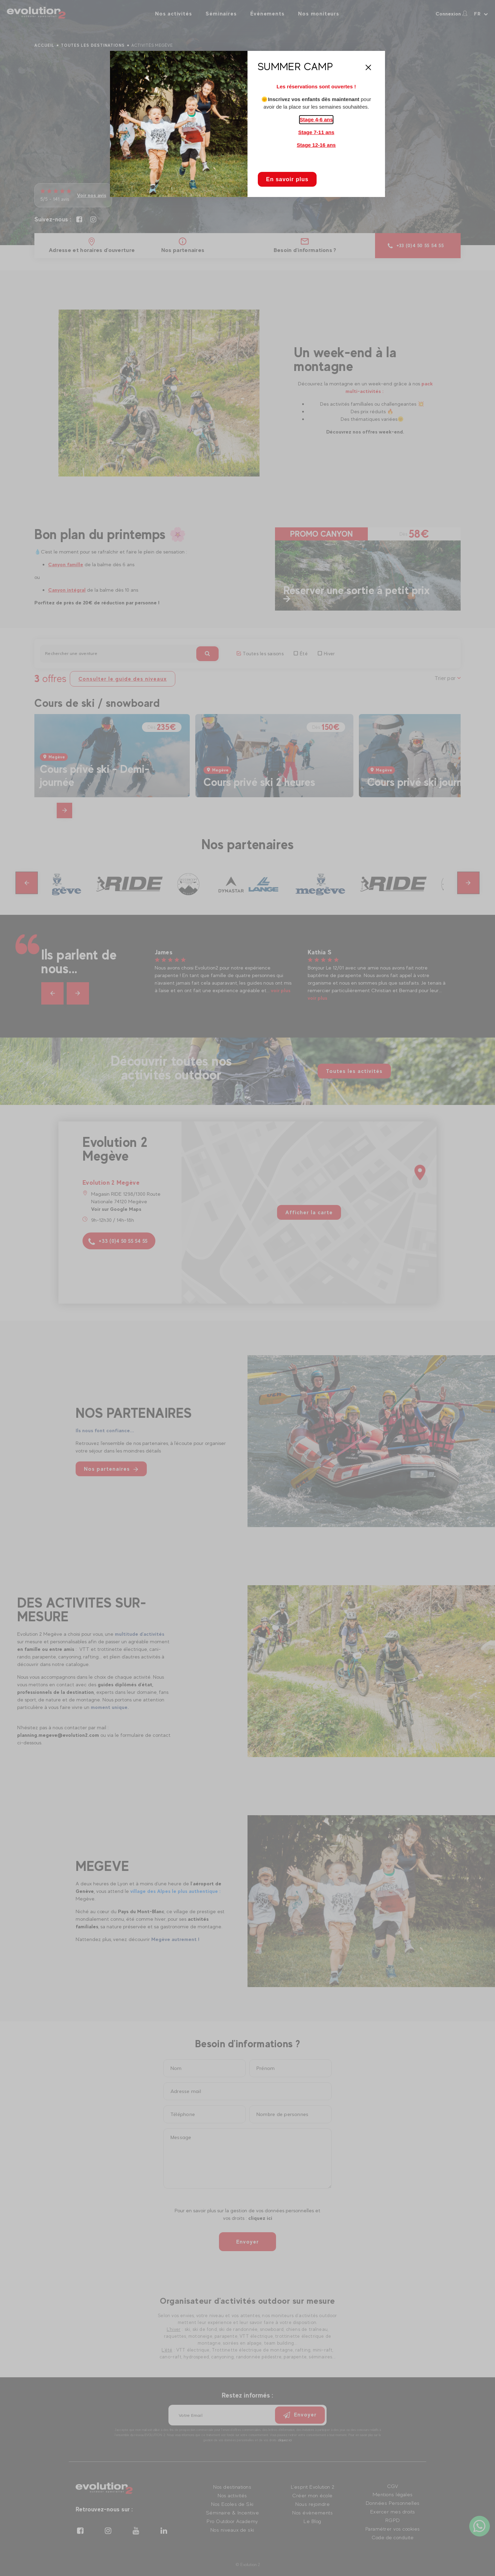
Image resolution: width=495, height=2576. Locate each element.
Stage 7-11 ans (316, 132)
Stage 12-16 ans (316, 145)
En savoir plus (287, 179)
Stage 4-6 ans (316, 119)
